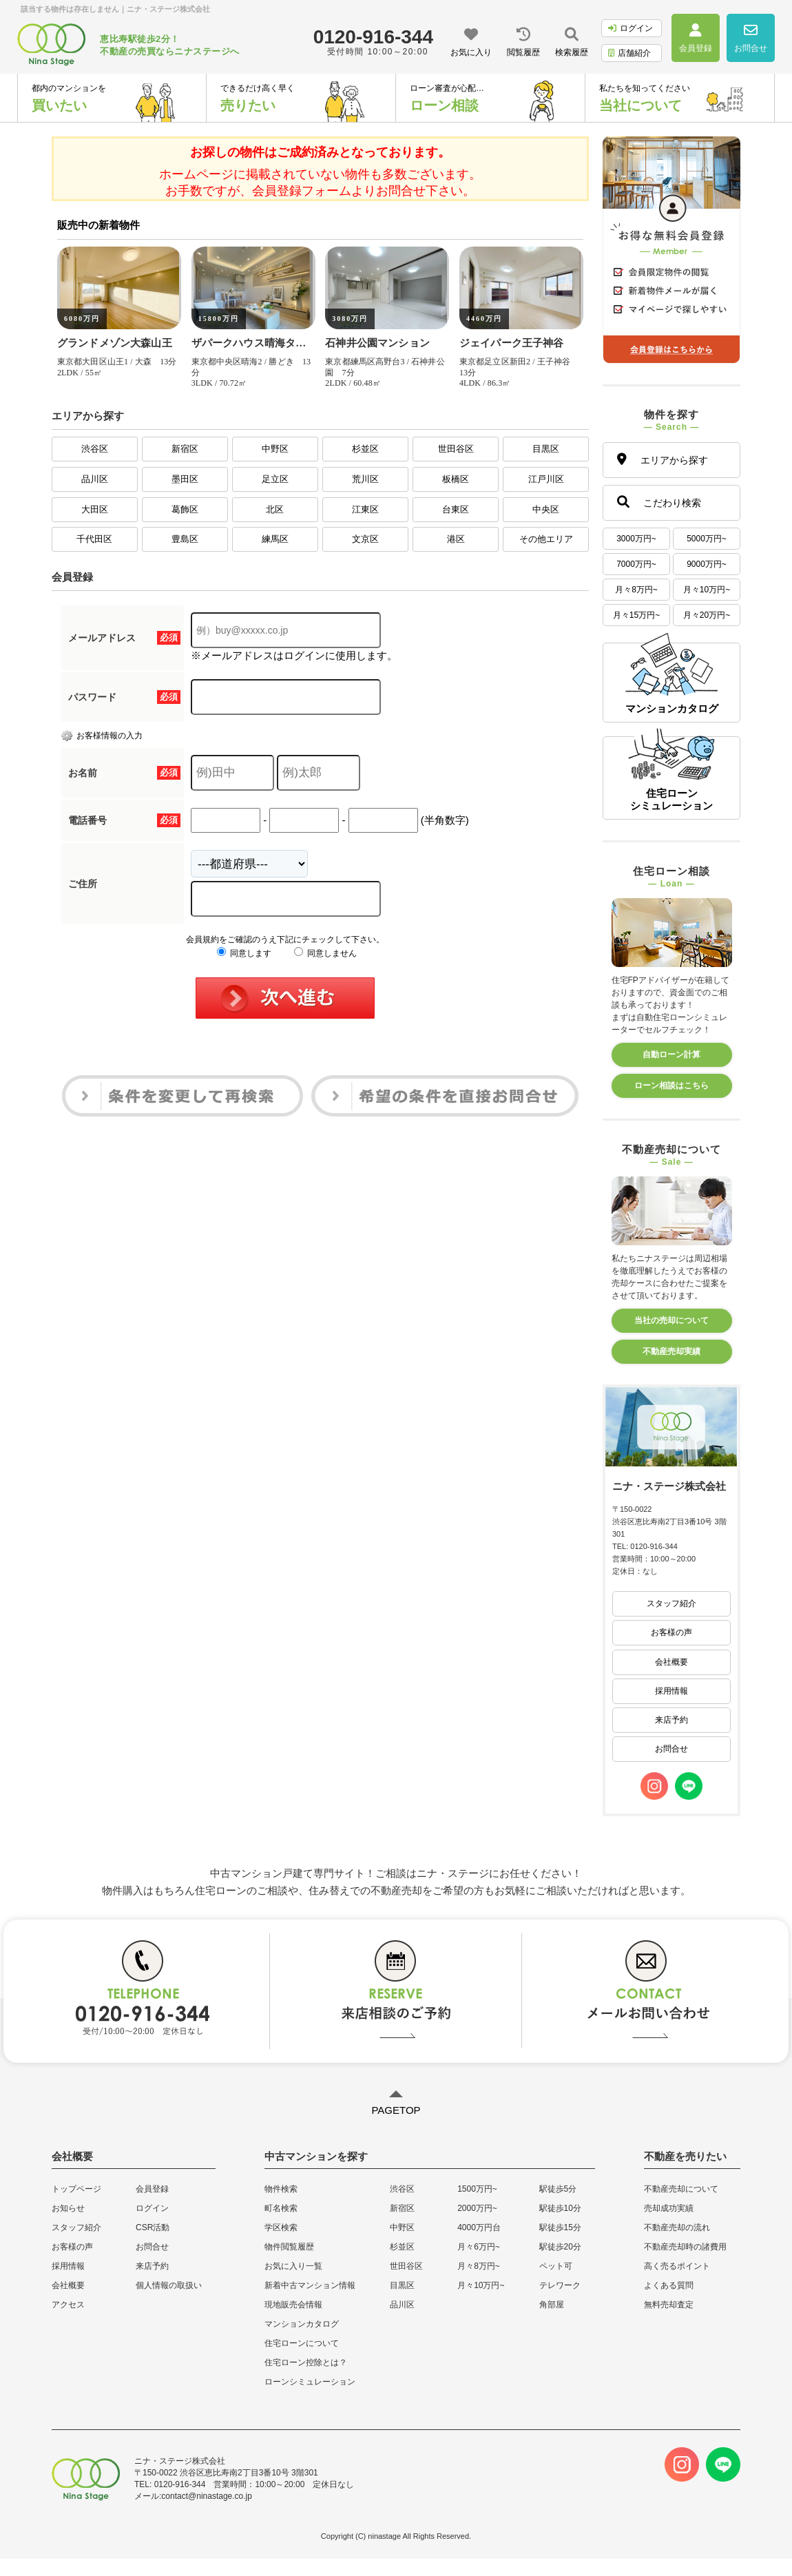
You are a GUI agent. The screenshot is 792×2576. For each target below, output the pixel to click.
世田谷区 (456, 449)
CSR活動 (152, 2227)
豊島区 (184, 539)
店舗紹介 (629, 53)
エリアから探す (662, 459)
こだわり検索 (659, 501)
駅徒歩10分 (560, 2208)
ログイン (630, 28)
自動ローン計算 (671, 1054)
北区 (275, 509)
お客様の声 (671, 1632)
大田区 (94, 509)
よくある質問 (669, 2285)
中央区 (545, 509)
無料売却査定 (669, 2304)
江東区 (365, 509)
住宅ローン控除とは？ (305, 2362)
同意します (244, 953)
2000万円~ (477, 2208)
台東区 (455, 509)
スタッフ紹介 (671, 1603)
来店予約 (671, 1720)
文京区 (365, 539)
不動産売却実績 (671, 1351)
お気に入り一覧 (293, 2266)
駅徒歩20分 (560, 2247)
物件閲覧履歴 (289, 2247)
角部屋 (551, 2304)
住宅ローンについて (301, 2343)
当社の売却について (671, 1320)
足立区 (275, 479)
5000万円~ (707, 538)
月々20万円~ (706, 615)
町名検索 (281, 2208)
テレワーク (560, 2285)
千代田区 (94, 539)
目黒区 (545, 449)
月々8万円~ (636, 589)
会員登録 (152, 2189)
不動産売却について (681, 2189)
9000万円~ (707, 564)
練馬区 (275, 539)
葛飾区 (184, 509)
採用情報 (671, 1691)
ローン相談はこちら (671, 1085)
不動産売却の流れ (677, 2227)
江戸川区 (546, 479)
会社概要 (671, 1662)
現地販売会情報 (293, 2304)
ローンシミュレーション (309, 2382)
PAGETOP (395, 2110)
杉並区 (365, 449)
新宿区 (184, 449)
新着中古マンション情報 (309, 2285)
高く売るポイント (677, 2266)
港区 (456, 539)
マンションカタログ (301, 2324)
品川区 (94, 479)
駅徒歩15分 (560, 2227)
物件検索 (281, 2189)
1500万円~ (477, 2189)
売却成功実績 (669, 2208)
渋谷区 (94, 449)
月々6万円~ (478, 2247)
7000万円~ (636, 564)
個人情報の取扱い (169, 2285)
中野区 (275, 449)
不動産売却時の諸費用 (685, 2247)
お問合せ (671, 1749)
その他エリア (546, 539)
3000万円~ (636, 538)
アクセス (68, 2304)
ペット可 (555, 2266)
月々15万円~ (636, 615)
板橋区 (455, 479)
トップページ (76, 2189)
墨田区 (184, 479)
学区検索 (281, 2227)
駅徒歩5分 (558, 2189)
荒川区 (365, 479)
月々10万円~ (706, 589)
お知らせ (68, 2208)
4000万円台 (479, 2227)
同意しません (325, 953)
